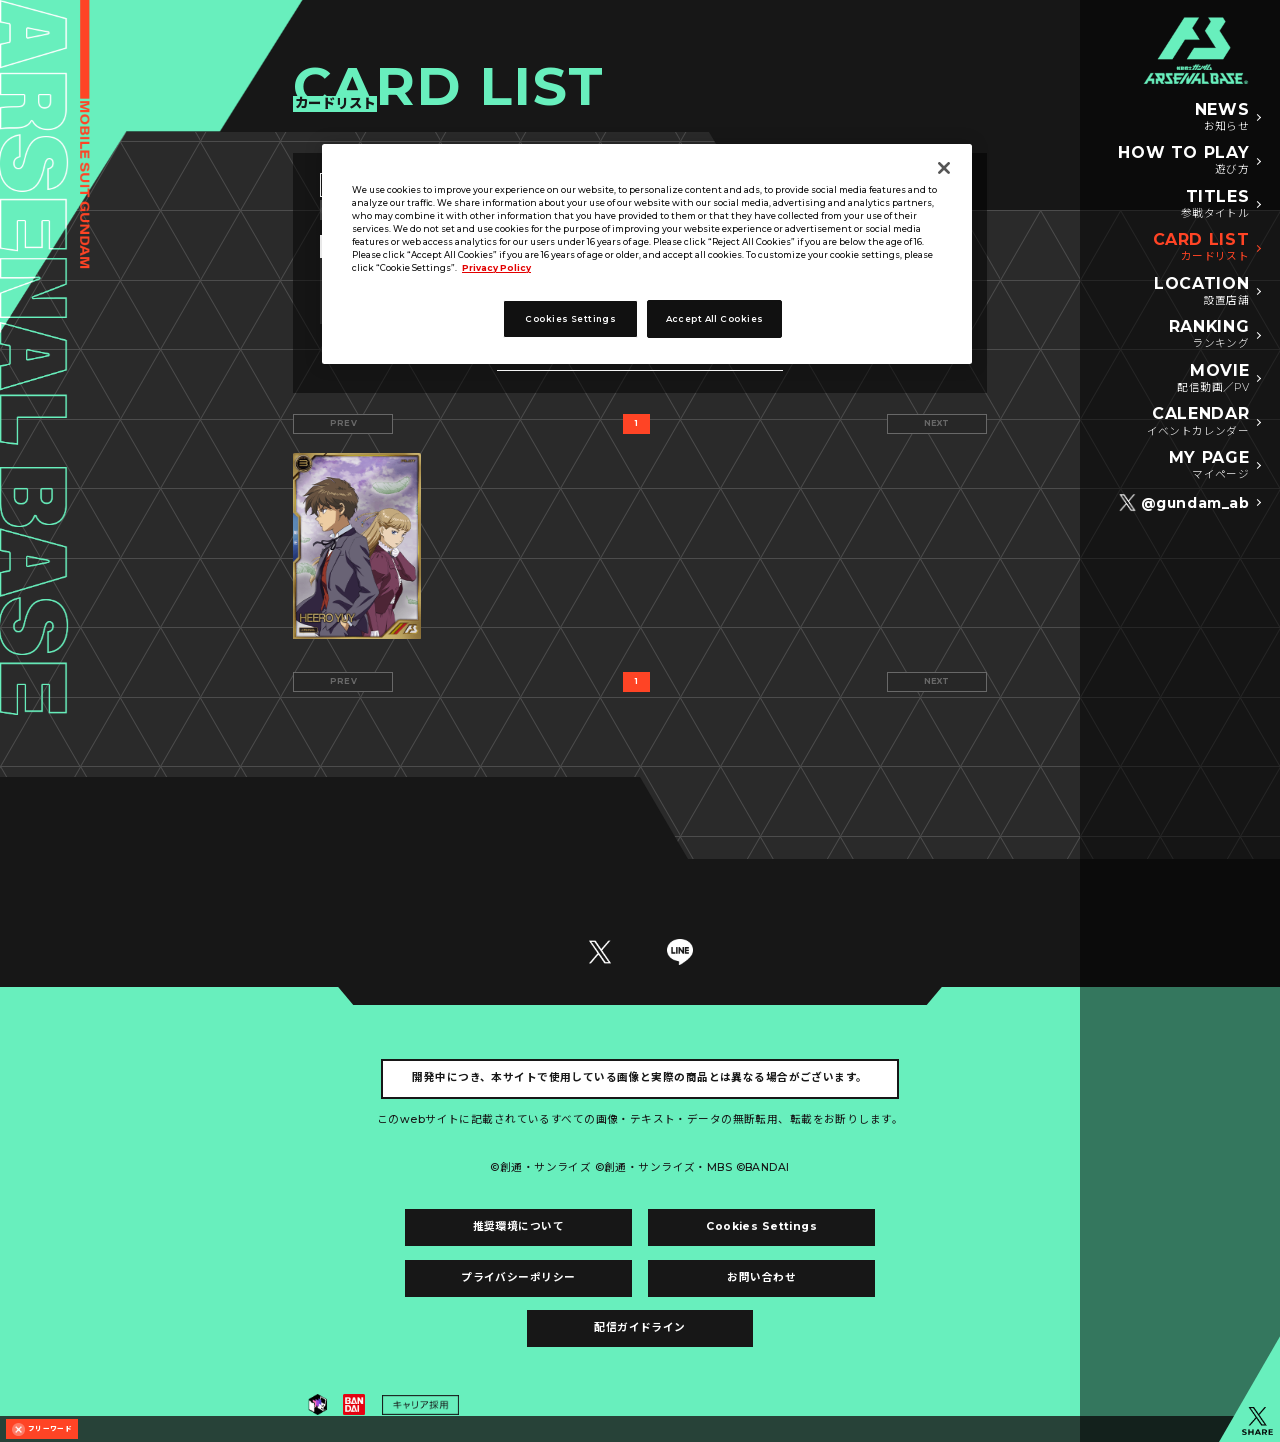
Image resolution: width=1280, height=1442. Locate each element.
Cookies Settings (761, 1226)
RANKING (1209, 335)
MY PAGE (1209, 466)
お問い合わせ (761, 1277)
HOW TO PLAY (1183, 161)
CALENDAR (1198, 422)
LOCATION (1201, 292)
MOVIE (1213, 379)
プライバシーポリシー (518, 1277)
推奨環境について (518, 1226)
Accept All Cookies (715, 319)
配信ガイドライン (639, 1327)
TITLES (1215, 205)
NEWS (1222, 118)
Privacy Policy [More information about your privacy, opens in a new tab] (496, 268)
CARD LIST (1201, 248)
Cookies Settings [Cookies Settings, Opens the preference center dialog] (570, 319)
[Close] (944, 168)
